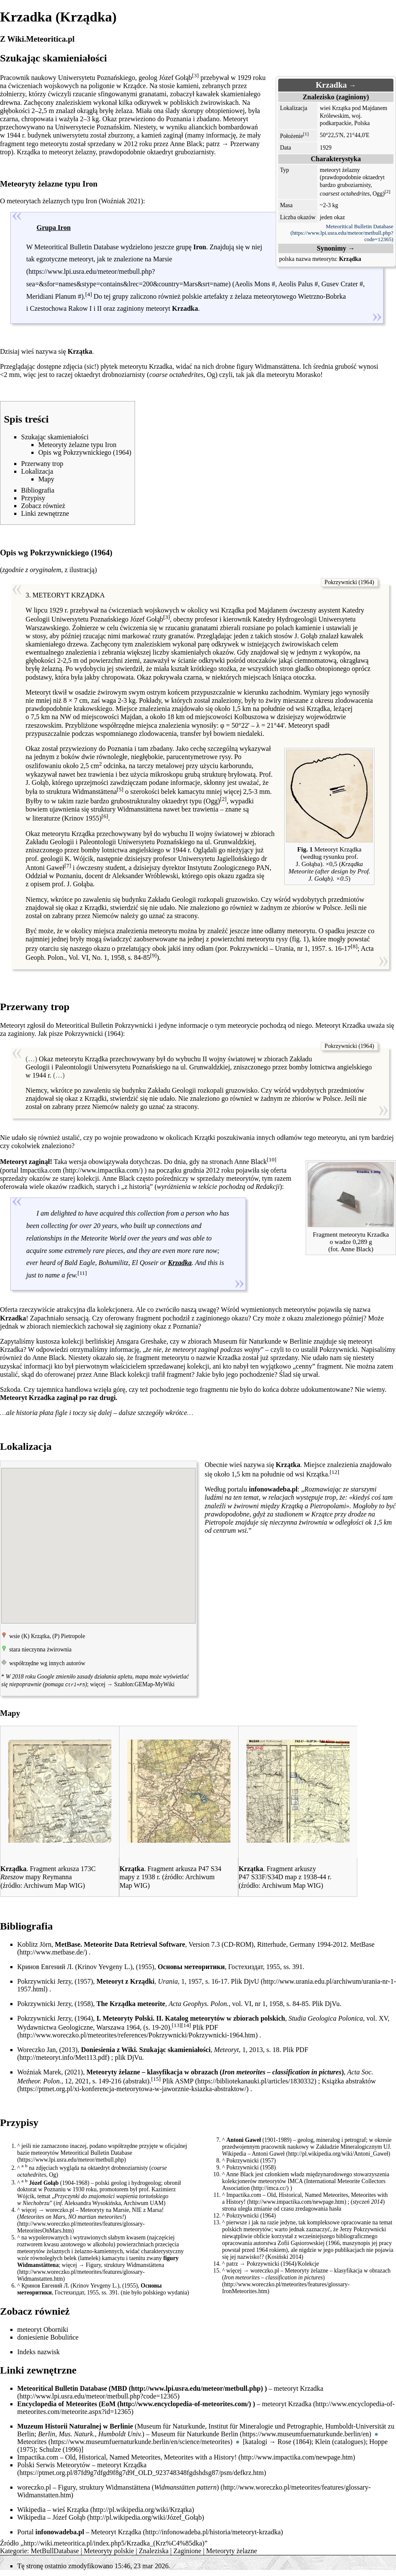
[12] (334, 1472)
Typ (284, 170)
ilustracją (82, 569)
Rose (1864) (295, 2440)
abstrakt (136, 2080)
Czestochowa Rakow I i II (65, 308)
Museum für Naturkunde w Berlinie (262, 1341)
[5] (120, 789)
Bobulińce (64, 2336)
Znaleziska (154, 2550)
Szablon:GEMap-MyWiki (144, 1684)
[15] (156, 2078)
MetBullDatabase (55, 2550)
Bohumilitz (113, 1262)
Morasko (308, 374)
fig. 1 (299, 939)
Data (285, 147)
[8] (354, 946)
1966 (334, 2242)
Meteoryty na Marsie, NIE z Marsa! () (90, 2212)
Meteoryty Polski (127, 2017)
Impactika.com (40, 1170)
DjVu (332, 2002)
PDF (212, 2026)
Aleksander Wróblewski (145, 875)
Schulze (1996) (60, 2448)
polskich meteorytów (246, 2228)
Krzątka (78, 2508)
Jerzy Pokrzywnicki (363, 2228)
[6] (104, 816)
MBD (119, 2387)
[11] (82, 1273)
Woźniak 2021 (121, 201)
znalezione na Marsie (143, 259)
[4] (88, 294)
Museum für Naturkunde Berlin (194, 2433)
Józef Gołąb (69, 2516)
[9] (153, 955)
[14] (186, 2024)
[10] (271, 1159)
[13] (176, 2024)
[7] (67, 865)
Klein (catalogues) (340, 2440)
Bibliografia (26, 1925)
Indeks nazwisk (38, 2351)
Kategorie (13, 2550)
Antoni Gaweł (268, 2153)
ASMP (184, 2080)
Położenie (291, 135)
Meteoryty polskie (109, 2550)
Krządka (135, 2464)
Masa (286, 205)
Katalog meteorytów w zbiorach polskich (225, 2017)
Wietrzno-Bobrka (322, 296)
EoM (108, 2403)
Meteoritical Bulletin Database (359, 227)
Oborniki (55, 2328)
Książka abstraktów (349, 2080)
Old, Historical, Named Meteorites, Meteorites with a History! (305, 2197)
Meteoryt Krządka (116, 2531)
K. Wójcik (79, 858)
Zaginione (187, 2550)
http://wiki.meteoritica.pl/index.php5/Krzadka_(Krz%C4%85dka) (114, 2542)
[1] (306, 133)
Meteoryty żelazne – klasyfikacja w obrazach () (306, 2273)
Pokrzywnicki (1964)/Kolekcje (283, 2263)
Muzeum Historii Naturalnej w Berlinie (75, 2425)
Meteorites (31, 2440)
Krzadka (311, 2387)
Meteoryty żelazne (231, 2550)
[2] (387, 191)
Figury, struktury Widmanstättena (125, 2264)
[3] (195, 75)
